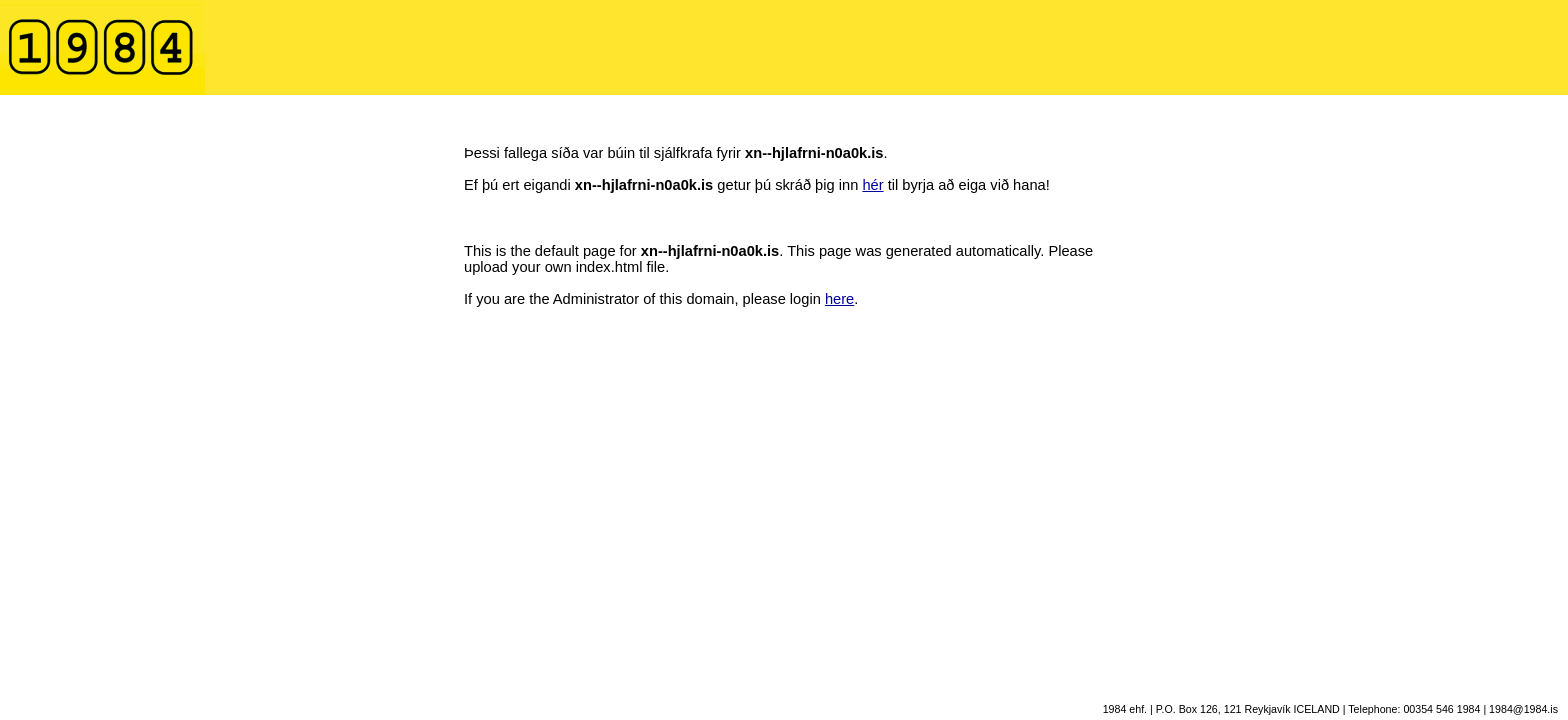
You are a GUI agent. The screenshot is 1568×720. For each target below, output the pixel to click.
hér (872, 185)
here (839, 299)
